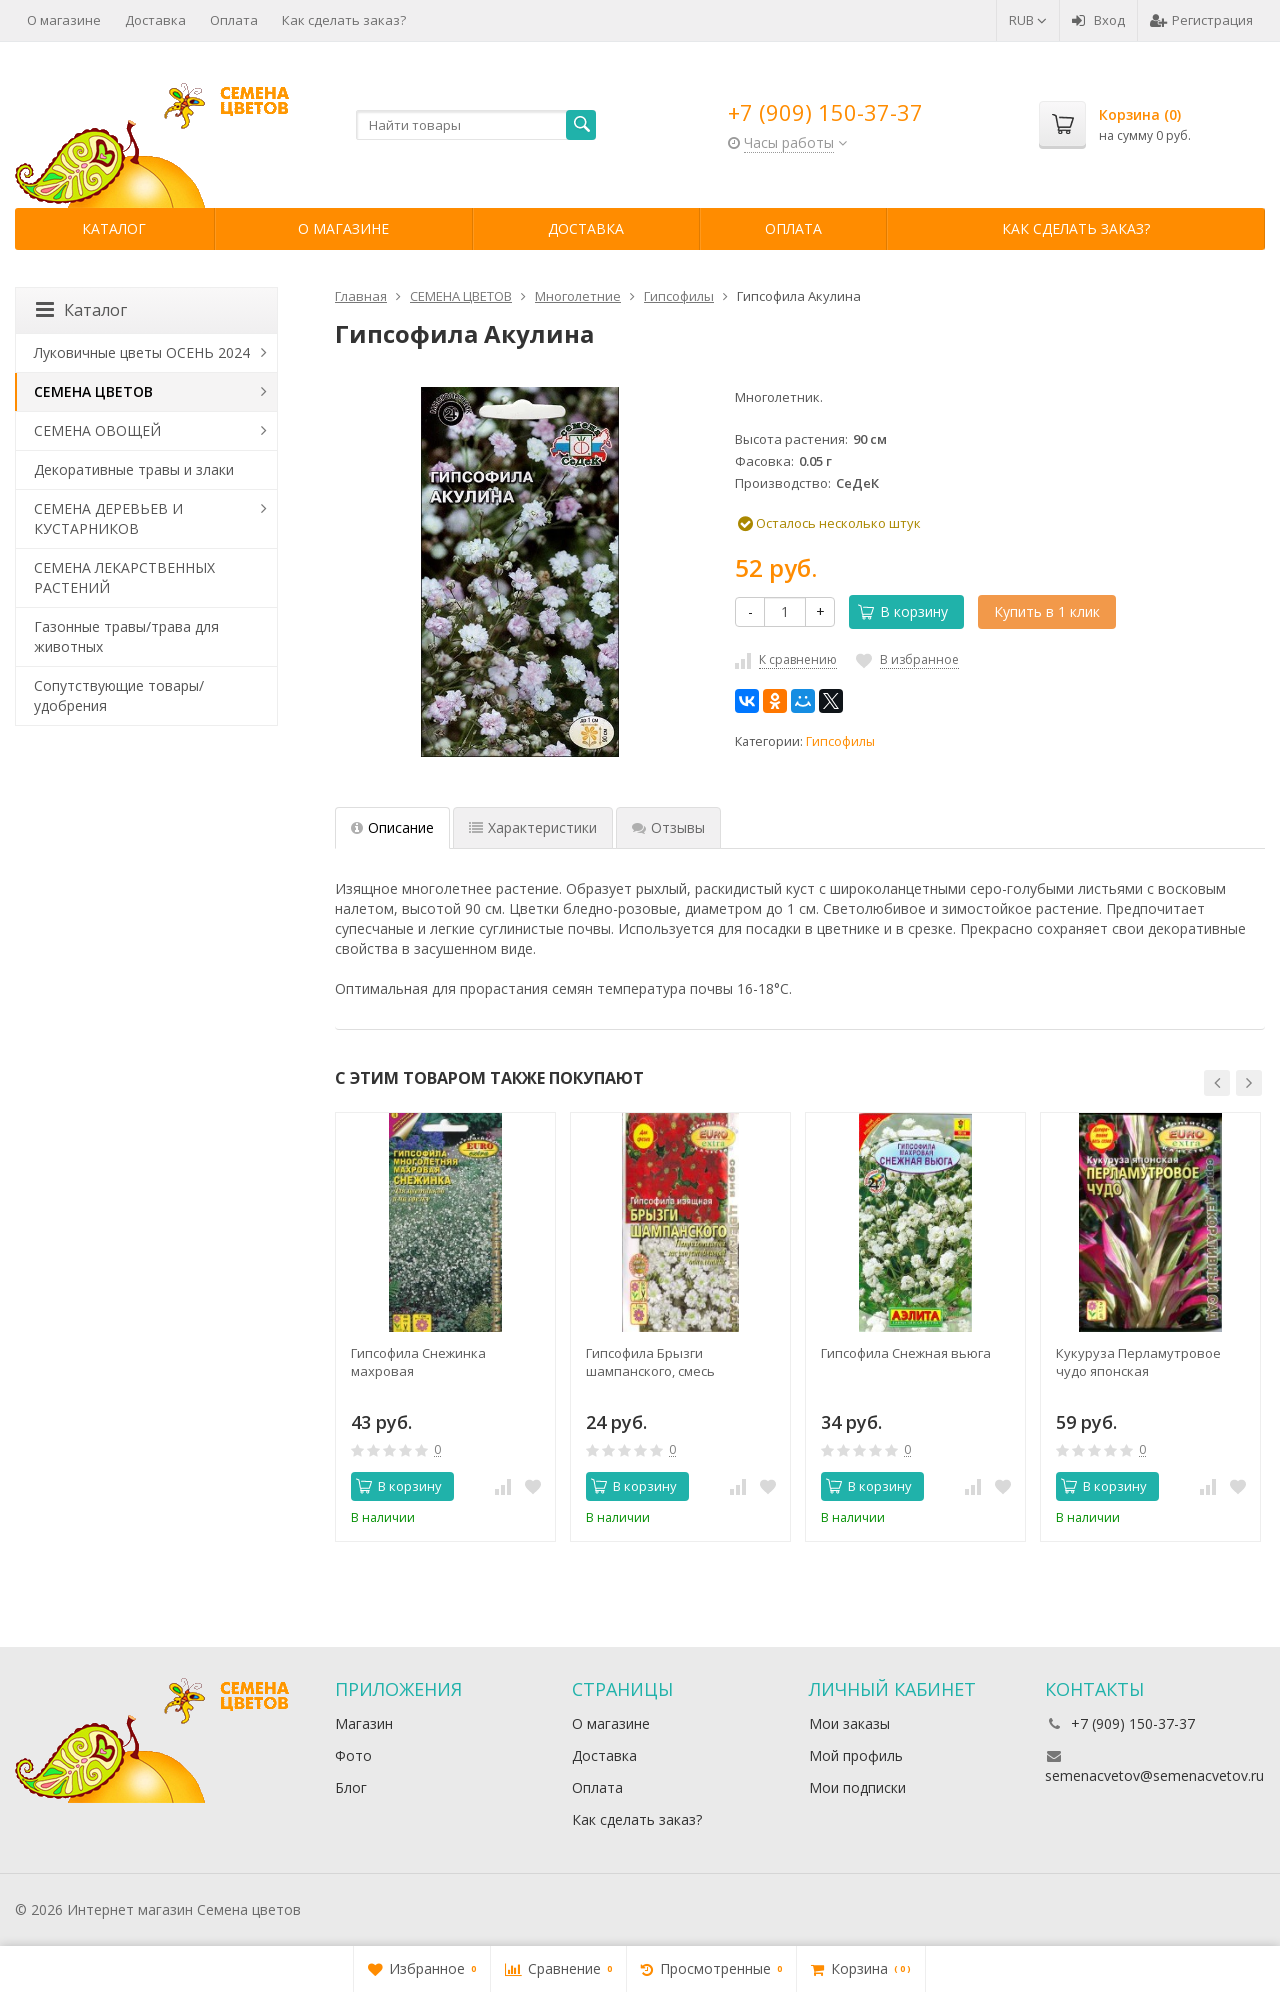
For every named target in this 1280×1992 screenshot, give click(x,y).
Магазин (364, 1723)
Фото (353, 1755)
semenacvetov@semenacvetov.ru (1154, 1775)
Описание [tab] (392, 827)
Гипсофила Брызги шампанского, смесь (650, 1362)
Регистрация (1201, 20)
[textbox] (476, 125)
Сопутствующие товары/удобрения (119, 695)
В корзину (903, 611)
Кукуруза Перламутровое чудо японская (1138, 1362)
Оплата (234, 20)
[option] (445, 1327)
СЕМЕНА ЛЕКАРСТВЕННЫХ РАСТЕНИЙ (124, 577)
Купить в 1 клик (1047, 611)
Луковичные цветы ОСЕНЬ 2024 (142, 352)
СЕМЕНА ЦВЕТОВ (93, 391)
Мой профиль (856, 1755)
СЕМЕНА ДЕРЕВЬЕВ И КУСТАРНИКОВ (108, 518)
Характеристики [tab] (533, 827)
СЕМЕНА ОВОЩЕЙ (97, 430)
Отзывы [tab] (668, 827)
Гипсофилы (840, 741)
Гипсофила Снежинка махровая (418, 1362)
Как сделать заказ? (344, 20)
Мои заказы (849, 1723)
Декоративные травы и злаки (134, 469)
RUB (1028, 20)
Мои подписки (857, 1787)
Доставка (155, 20)
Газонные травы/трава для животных (126, 636)
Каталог (114, 228)
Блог (351, 1787)
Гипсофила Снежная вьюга (906, 1353)
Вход (1098, 20)
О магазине (64, 20)
